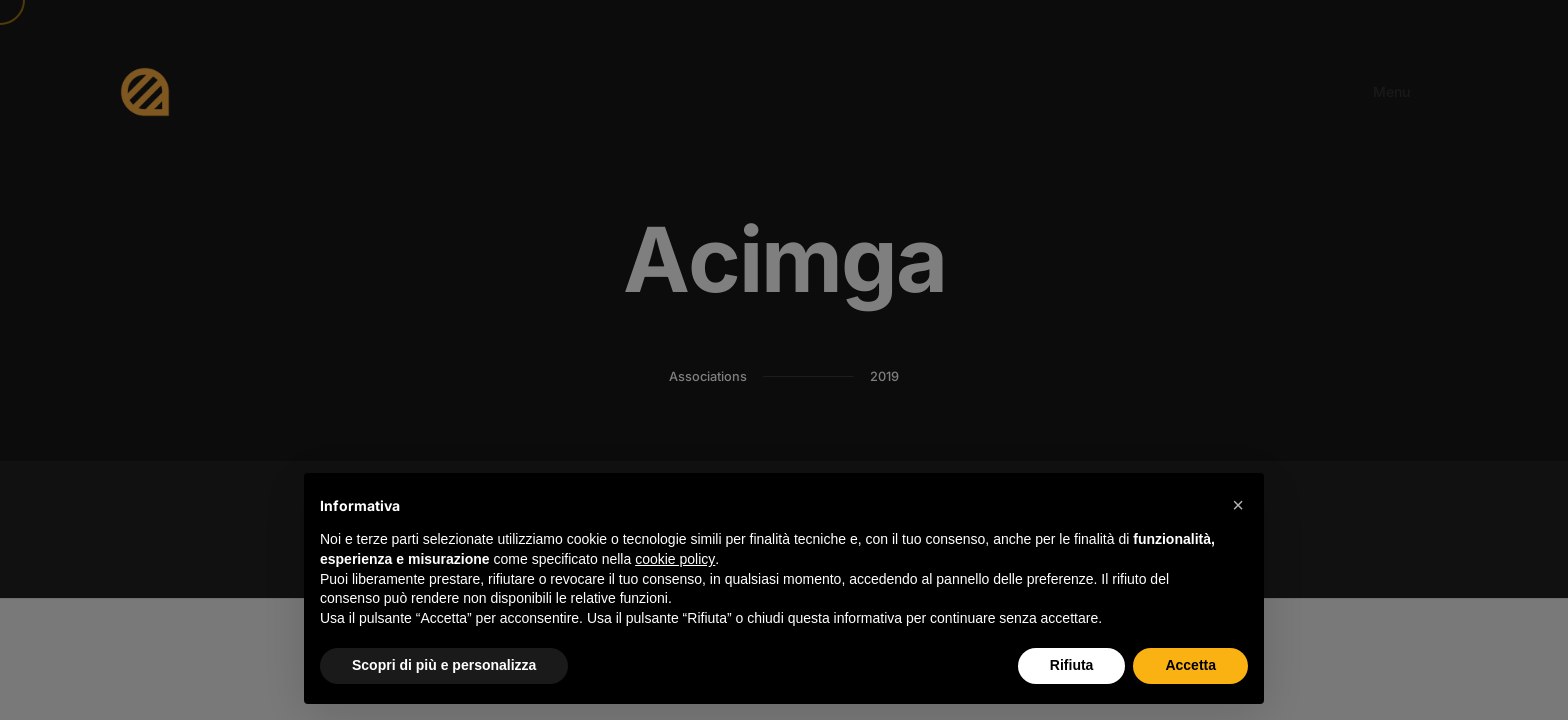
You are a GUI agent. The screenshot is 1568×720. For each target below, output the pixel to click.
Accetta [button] (1190, 665)
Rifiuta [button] (1072, 665)
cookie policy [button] (675, 559)
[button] (1238, 505)
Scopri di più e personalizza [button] (444, 665)
